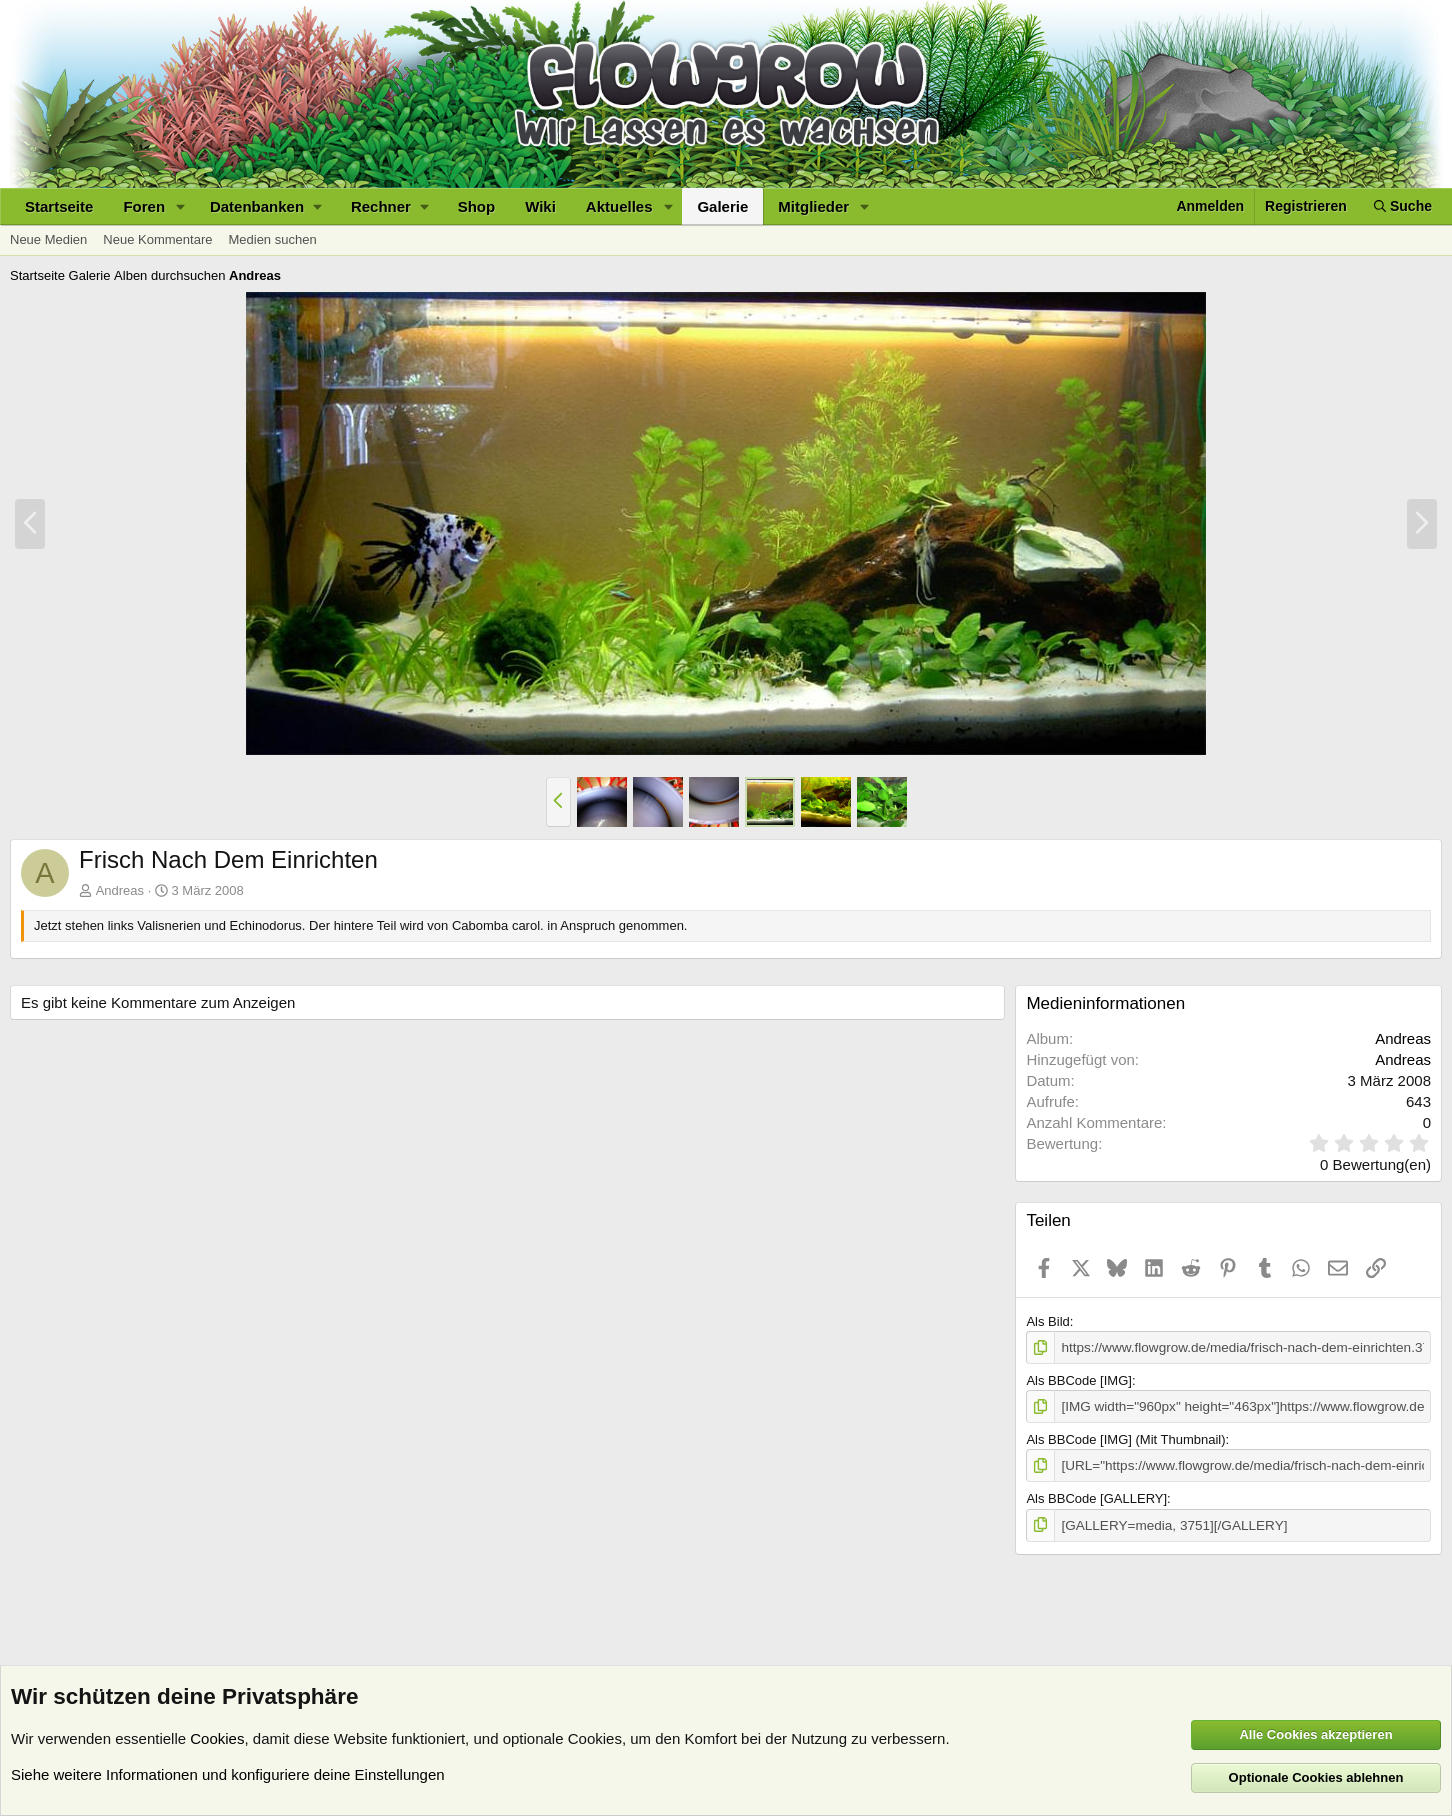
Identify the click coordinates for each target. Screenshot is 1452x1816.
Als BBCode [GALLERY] (1096, 1496)
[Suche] (1403, 206)
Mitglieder (813, 206)
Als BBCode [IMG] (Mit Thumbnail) (1125, 1438)
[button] (181, 206)
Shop (477, 206)
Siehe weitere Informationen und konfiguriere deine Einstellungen (228, 1774)
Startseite (59, 206)
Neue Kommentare (157, 239)
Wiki (540, 206)
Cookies (217, 1738)
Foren (144, 206)
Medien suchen (272, 239)
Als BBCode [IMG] (1078, 1379)
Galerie (722, 206)
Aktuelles (619, 206)
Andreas (120, 890)
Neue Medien (48, 239)
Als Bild (1047, 1321)
